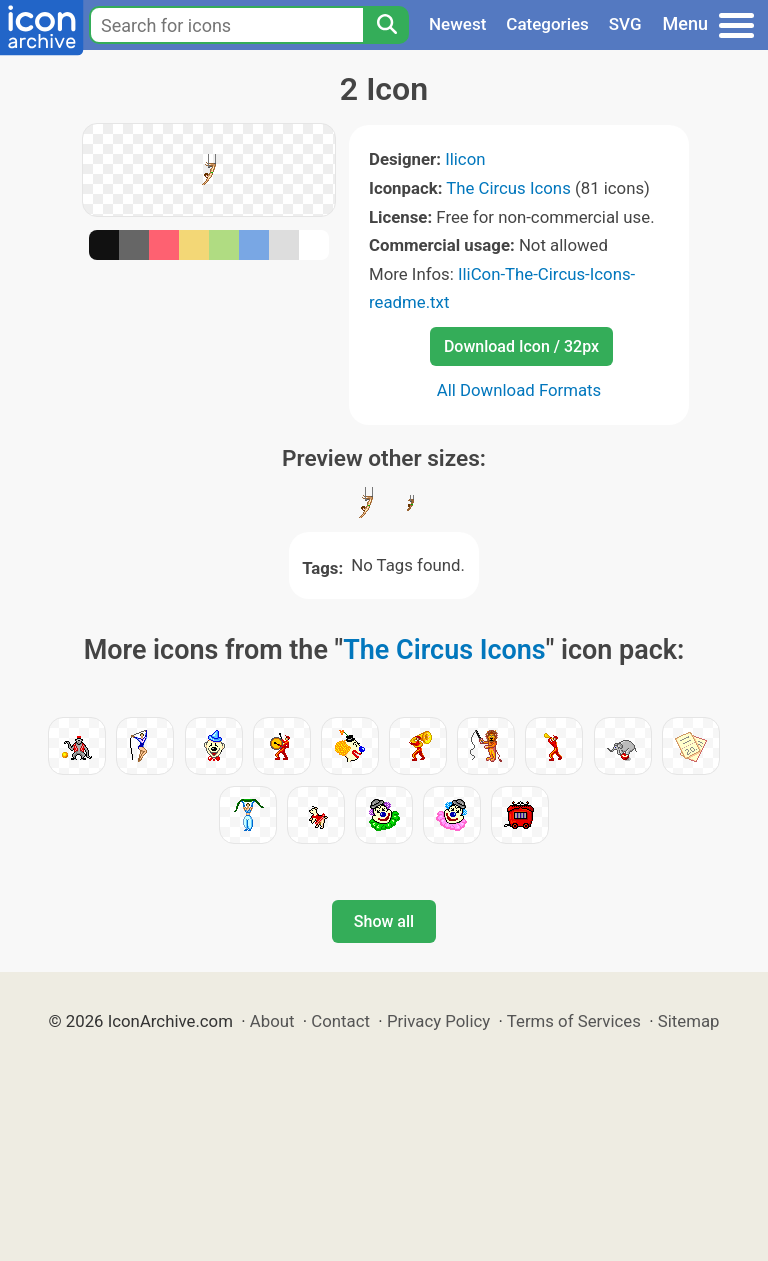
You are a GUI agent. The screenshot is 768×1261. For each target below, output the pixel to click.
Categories (547, 24)
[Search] (386, 25)
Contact (340, 1021)
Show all (384, 921)
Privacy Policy (438, 1021)
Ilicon (465, 159)
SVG (625, 24)
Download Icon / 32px (521, 346)
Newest (457, 24)
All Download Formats (519, 390)
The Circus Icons (508, 188)
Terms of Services (574, 1021)
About (272, 1021)
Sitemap (689, 1021)
